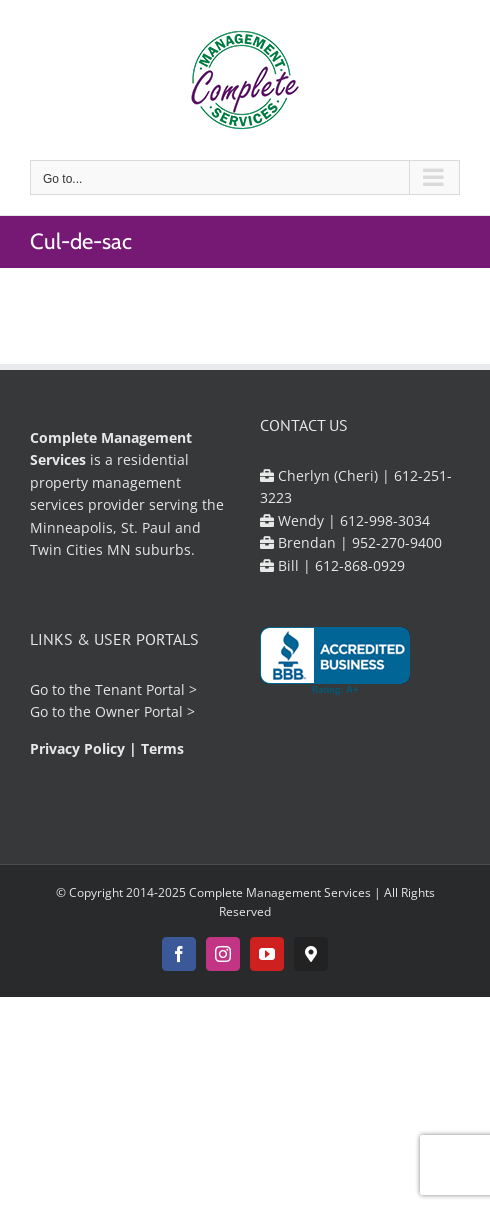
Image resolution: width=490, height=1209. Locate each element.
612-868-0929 (360, 565)
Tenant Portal (140, 689)
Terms (162, 748)
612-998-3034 (385, 520)
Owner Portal (139, 711)
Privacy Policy (77, 748)
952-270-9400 (397, 542)
